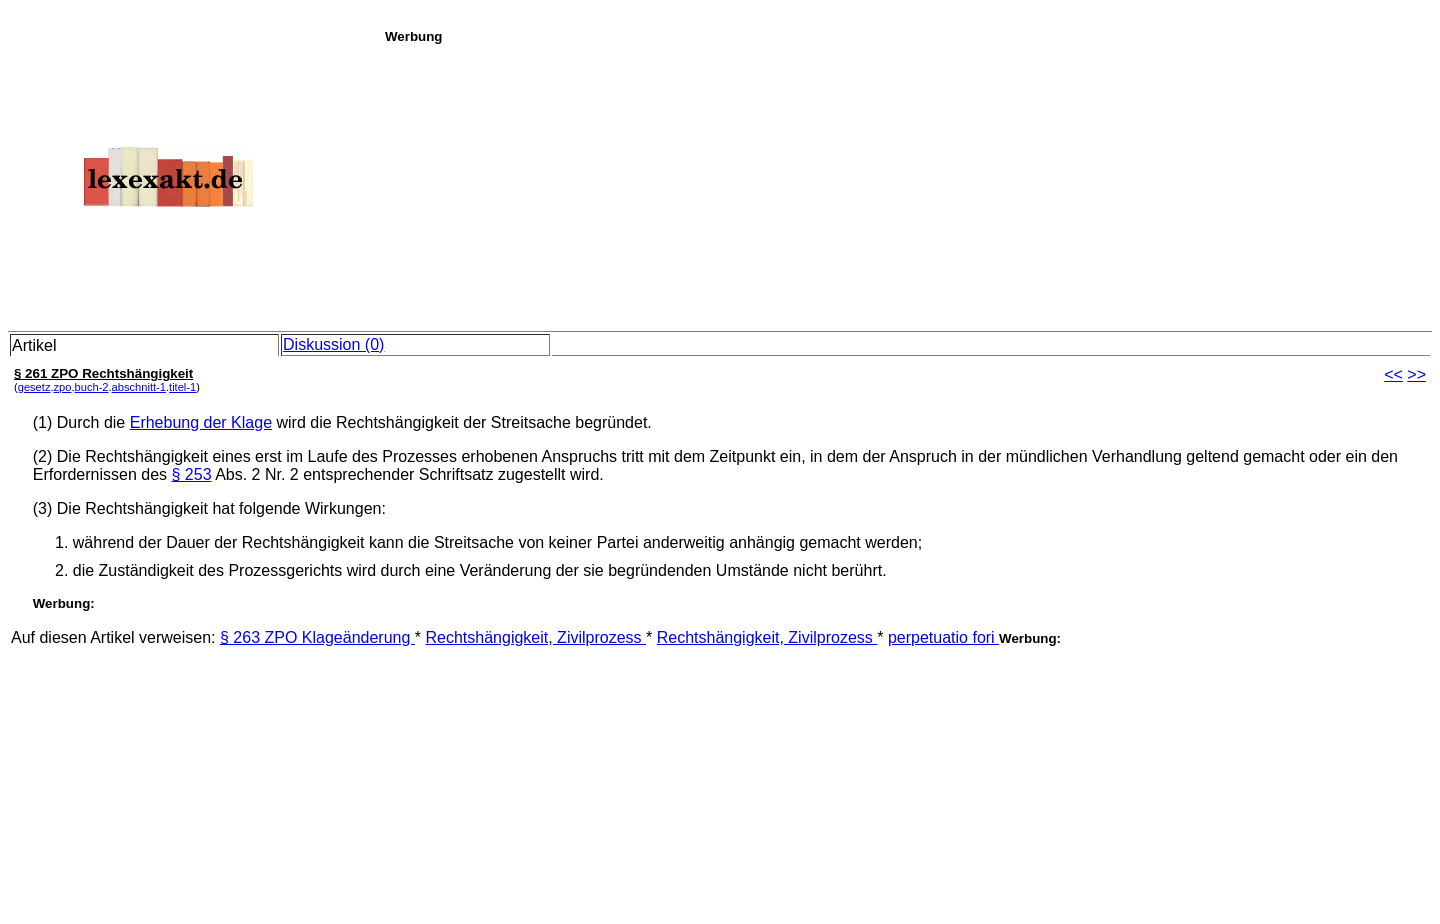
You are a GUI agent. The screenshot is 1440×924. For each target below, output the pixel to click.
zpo (63, 387)
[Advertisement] (907, 184)
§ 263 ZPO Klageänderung (317, 637)
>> (1416, 374)
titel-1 (182, 387)
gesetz (34, 387)
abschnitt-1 (139, 387)
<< (1393, 374)
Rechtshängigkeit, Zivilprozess (535, 637)
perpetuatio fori (943, 637)
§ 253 (192, 474)
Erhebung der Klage (201, 422)
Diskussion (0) (333, 344)
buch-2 (92, 387)
